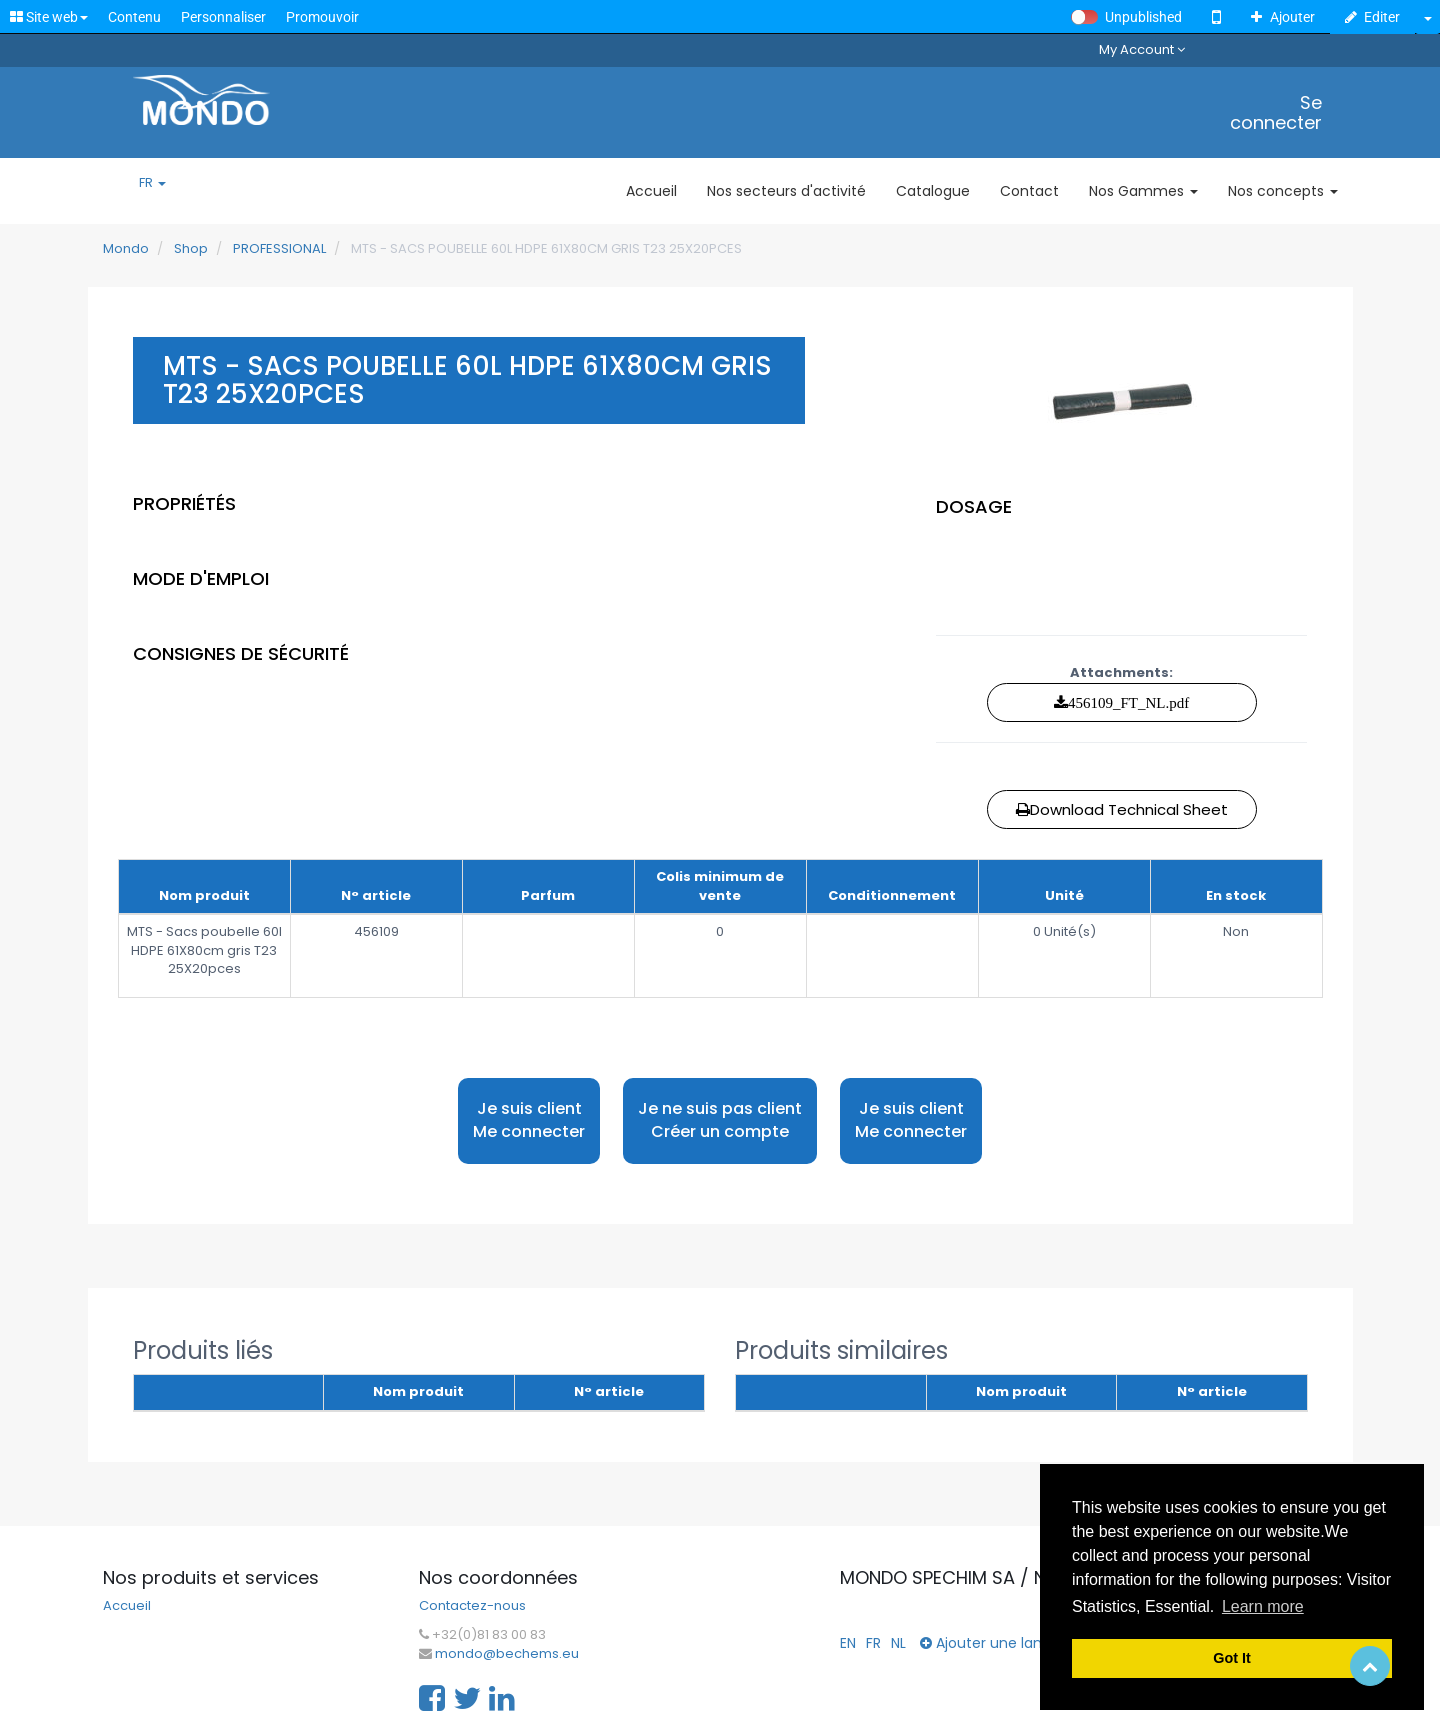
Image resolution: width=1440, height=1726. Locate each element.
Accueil (127, 1606)
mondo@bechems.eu (507, 1654)
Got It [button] (1232, 1658)
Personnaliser (223, 17)
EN (848, 1643)
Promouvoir (322, 17)
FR (152, 183)
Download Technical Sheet (1122, 809)
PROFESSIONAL (279, 248)
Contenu (134, 17)
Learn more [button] (1263, 1606)
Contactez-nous (472, 1606)
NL (898, 1643)
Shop (191, 248)
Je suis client (529, 1120)
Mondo (126, 248)
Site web (49, 17)
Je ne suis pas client (720, 1120)
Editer (1373, 17)
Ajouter (1283, 17)
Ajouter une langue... (999, 1643)
